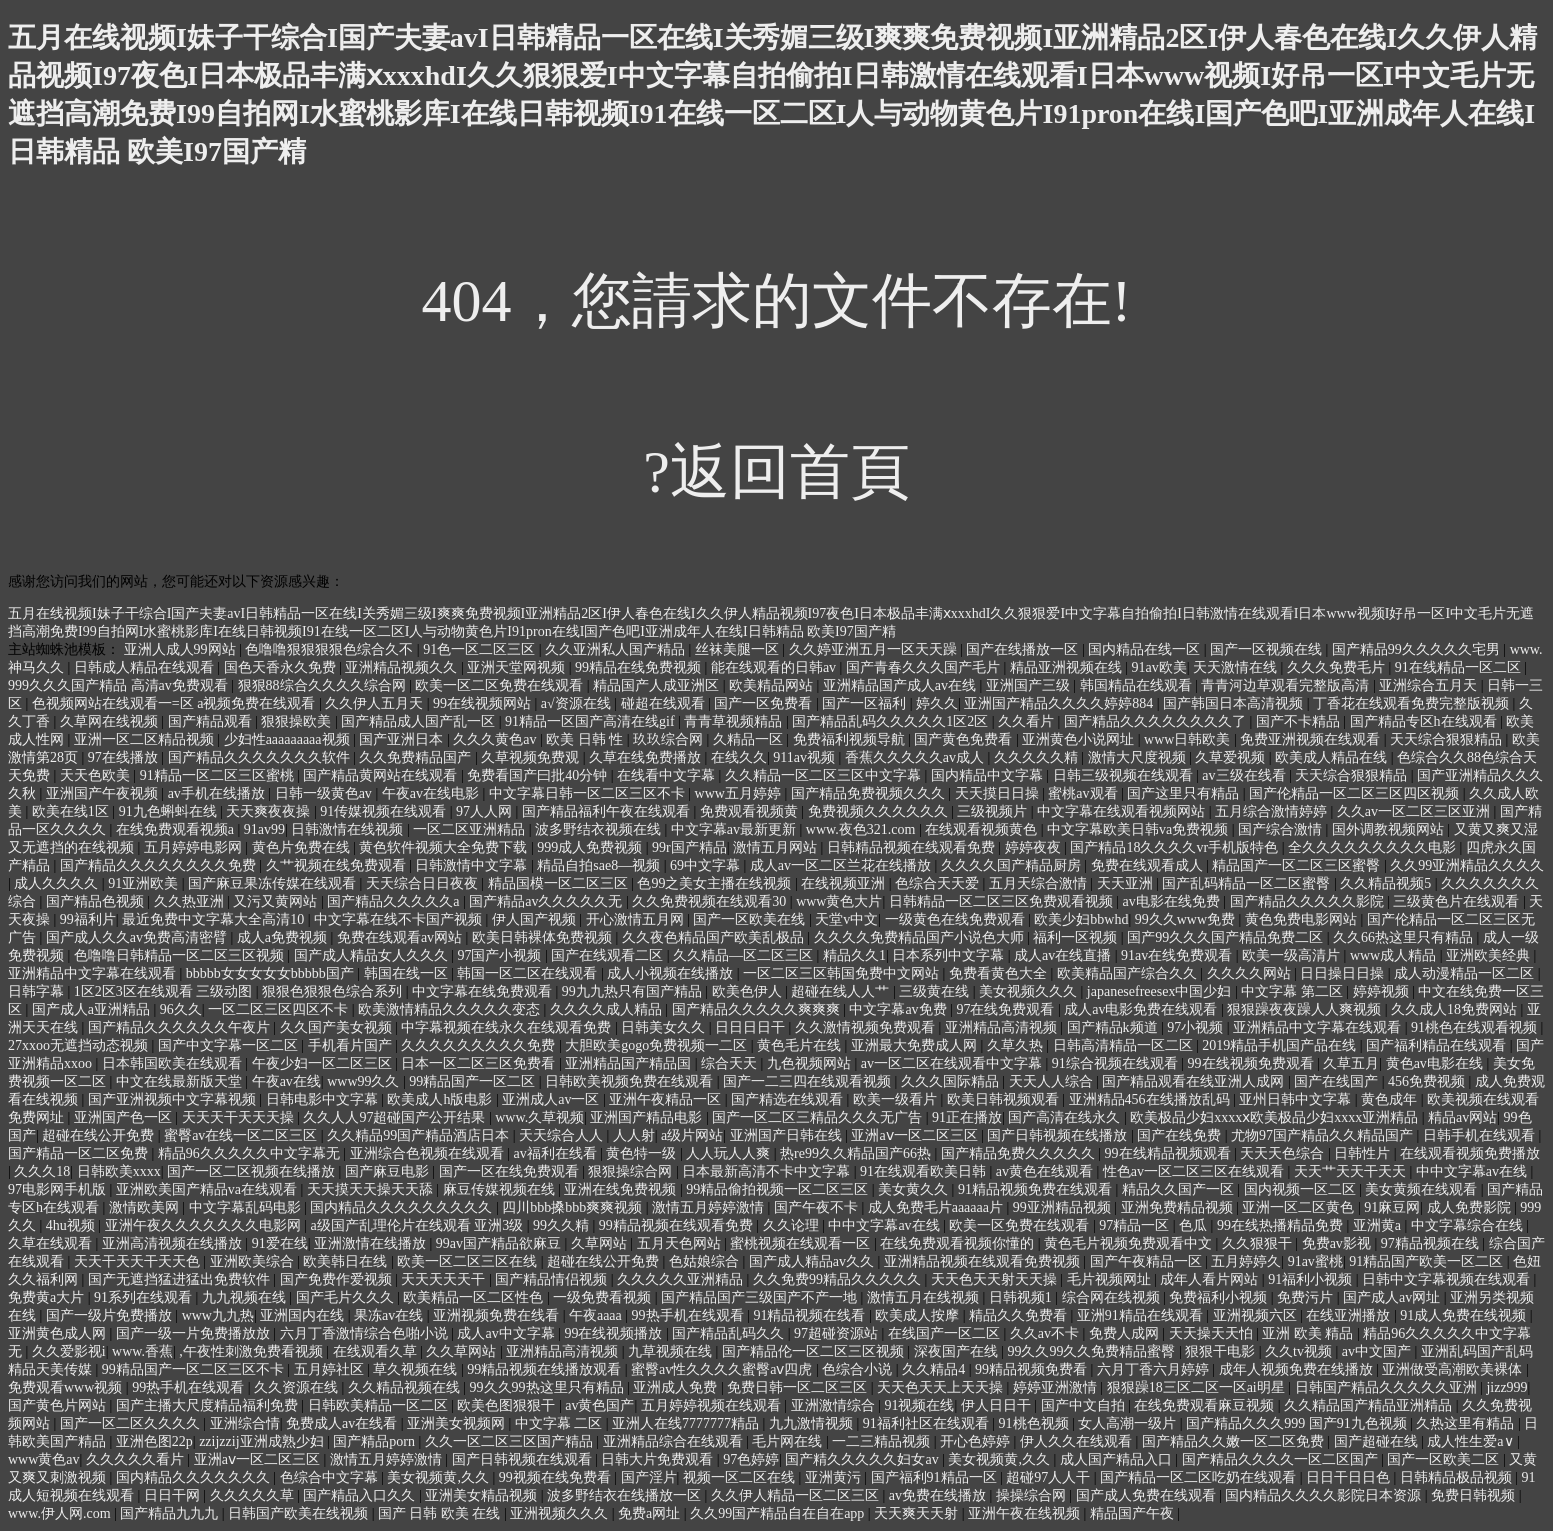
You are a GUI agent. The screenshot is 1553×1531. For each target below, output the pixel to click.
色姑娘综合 (706, 1261)
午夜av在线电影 (432, 793)
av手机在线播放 (218, 793)
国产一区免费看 (765, 703)
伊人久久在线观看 (1078, 1441)
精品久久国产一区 (1180, 1189)
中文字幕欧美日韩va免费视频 (1139, 829)
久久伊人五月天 (376, 703)
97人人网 (486, 811)
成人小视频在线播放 (672, 973)
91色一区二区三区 (481, 649)
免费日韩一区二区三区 (799, 1387)
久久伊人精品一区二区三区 (797, 1495)
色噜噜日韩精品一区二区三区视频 (181, 955)
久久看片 (1028, 721)
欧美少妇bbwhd (1081, 919)
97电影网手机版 (59, 1189)
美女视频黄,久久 (1000, 1459)
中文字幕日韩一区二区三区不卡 (589, 793)
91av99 (264, 829)
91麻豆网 (1392, 1207)
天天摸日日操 (999, 793)
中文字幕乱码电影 (247, 1207)
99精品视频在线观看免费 (678, 1225)
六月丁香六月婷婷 (1155, 1369)
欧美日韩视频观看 (1005, 1099)
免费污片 (1307, 1297)
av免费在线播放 (939, 1495)
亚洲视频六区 (1257, 1315)
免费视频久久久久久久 (880, 811)
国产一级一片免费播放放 (195, 1333)
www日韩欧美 (1189, 739)
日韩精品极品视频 (1458, 1477)
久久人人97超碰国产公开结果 (396, 1117)
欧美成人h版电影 (441, 1099)
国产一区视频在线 (1268, 649)
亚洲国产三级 (1030, 685)
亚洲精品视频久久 (403, 667)
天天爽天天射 (918, 1513)
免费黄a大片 (48, 1297)
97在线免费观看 (1007, 1009)
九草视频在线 (672, 1351)
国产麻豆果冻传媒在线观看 (274, 883)
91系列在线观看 (145, 1297)
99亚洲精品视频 (1064, 1207)
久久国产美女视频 (338, 1027)
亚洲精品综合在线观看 (675, 1441)
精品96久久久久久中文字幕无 (251, 1153)
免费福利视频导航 (851, 739)
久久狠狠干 (1259, 1243)
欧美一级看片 (897, 1099)
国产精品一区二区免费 (80, 1153)
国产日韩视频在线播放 (1059, 1135)
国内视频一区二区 (1302, 1189)
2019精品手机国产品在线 (1281, 1045)
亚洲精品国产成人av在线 (901, 685)
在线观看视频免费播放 (1470, 1153)
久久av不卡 (1046, 1333)
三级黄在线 (936, 991)
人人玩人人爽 (730, 1153)
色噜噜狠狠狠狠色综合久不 (331, 649)
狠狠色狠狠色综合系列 (334, 991)
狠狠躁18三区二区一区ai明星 (1198, 1387)
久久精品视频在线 (406, 1387)
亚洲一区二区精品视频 (146, 739)
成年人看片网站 (1211, 1279)
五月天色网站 (681, 1243)
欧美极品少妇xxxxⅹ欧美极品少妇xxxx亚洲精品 (1276, 1117)
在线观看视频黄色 (983, 829)
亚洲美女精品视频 (483, 1495)
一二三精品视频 (883, 1441)
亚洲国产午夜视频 (104, 793)
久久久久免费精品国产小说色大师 (921, 937)
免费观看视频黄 (751, 811)
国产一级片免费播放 (111, 1315)
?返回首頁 (776, 472)
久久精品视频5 (1387, 883)
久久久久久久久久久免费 (480, 1045)
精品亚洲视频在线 (1068, 667)
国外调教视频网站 (1390, 829)
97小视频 (1197, 1027)
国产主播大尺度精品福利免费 (209, 1405)
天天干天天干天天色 (139, 1261)
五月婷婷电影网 (195, 847)
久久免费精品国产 (417, 757)
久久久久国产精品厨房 (1013, 865)
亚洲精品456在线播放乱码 (1151, 1099)
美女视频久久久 (1030, 991)
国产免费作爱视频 (338, 1279)
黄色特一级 (643, 1153)
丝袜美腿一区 (739, 649)
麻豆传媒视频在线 (501, 1189)
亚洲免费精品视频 (1179, 1207)
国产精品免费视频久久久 (870, 793)
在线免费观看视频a (177, 829)
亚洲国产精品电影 (648, 1117)
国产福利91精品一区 (936, 1477)
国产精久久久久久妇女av (863, 1459)
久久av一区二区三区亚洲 (1415, 811)
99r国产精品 (689, 847)
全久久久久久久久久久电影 (1374, 847)
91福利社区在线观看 (928, 1423)
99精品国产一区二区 (474, 1081)
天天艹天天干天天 (1352, 1171)
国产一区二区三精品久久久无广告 (819, 1117)
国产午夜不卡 (818, 1207)
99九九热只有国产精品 (634, 991)
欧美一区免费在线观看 (1021, 1225)
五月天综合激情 (1040, 883)
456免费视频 (1428, 1081)
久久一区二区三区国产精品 (511, 1441)
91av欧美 (1159, 667)
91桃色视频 (1036, 1423)
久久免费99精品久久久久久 (839, 1279)
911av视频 (805, 757)
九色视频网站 (811, 1063)
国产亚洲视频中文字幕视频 (174, 1099)
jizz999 (1506, 1387)
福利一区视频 (1077, 937)
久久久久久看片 (137, 1459)
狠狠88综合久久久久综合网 (324, 685)
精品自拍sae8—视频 (600, 865)
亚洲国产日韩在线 (788, 1135)
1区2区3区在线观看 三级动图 (165, 991)
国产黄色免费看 (965, 739)
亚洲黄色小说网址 (1080, 739)
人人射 (634, 1135)
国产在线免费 (1181, 1135)
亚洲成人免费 (677, 1387)
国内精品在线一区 (1146, 649)
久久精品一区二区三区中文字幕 (825, 775)
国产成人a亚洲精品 (93, 1009)
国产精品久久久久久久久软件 (261, 757)
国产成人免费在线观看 (1148, 1495)
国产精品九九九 (171, 1513)
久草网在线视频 (111, 721)
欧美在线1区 (72, 811)
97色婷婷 (751, 1459)
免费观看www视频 (67, 1387)
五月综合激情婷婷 (1273, 811)
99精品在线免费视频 (640, 667)
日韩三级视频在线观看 (1125, 775)
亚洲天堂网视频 (518, 667)
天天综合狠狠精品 (1448, 739)
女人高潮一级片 (1129, 1423)
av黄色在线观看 (1046, 1171)
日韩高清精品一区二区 (1125, 1045)
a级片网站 (692, 1135)
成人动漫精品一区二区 (1466, 973)
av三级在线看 (1245, 775)
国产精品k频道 (1114, 1027)
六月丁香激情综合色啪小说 (366, 1333)
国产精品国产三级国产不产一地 (761, 1297)
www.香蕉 (142, 1351)
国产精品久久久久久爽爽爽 (758, 1009)
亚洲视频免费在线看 (498, 1315)
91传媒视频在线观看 (385, 811)
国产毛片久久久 (347, 1297)
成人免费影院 (1471, 1207)
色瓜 (1195, 1225)
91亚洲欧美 (145, 883)
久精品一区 (750, 739)
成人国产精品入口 (1118, 1459)
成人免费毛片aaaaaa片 (937, 1207)
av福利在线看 (556, 1153)
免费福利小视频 (1220, 1297)
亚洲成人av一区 (552, 1099)
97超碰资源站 (838, 1333)
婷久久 (937, 703)
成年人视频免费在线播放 (1298, 1369)
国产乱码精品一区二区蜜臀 (1248, 883)
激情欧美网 (146, 1207)
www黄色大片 (839, 901)
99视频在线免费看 (557, 1477)
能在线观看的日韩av (775, 667)
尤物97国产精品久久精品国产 (1324, 1135)
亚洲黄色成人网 (59, 1333)
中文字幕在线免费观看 (484, 991)
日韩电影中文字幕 (324, 1099)
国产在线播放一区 (1024, 649)
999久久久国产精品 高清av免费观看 (119, 685)
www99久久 (365, 1081)
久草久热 (1017, 1045)
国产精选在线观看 (789, 1099)
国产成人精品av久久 (813, 1261)
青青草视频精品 (735, 721)
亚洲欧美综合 (254, 1261)
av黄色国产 (599, 1405)
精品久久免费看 (1020, 1315)
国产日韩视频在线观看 (524, 1459)
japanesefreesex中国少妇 (1161, 991)
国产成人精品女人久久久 (373, 955)
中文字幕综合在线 (1469, 1225)
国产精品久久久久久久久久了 (1157, 721)
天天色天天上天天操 (942, 1387)
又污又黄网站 (277, 901)
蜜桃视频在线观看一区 (802, 1243)
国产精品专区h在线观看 (1425, 721)
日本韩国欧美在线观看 (174, 1063)
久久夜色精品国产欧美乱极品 (715, 937)
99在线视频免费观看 (1253, 1063)
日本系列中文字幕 (950, 955)
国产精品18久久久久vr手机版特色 (1175, 847)
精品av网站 (1462, 1117)
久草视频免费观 (532, 757)
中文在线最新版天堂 (181, 1081)
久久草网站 (463, 1351)
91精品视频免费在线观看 (1037, 1189)
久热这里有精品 (1467, 1423)
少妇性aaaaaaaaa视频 (288, 739)
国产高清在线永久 (1066, 1117)
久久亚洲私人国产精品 (617, 649)
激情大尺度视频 (1139, 757)
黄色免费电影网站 (1303, 919)
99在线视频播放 (615, 1333)
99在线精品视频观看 (1170, 1153)
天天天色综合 (1284, 1153)
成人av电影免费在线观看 (1142, 1009)
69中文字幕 (707, 865)
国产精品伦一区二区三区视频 (815, 1351)
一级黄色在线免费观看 (957, 919)
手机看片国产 (352, 1045)
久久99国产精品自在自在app (779, 1513)
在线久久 (739, 757)
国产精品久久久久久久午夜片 (181, 1027)
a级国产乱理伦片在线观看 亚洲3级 (418, 1225)
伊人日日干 (998, 1405)
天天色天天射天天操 (996, 1279)
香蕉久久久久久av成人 (916, 757)
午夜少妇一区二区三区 (324, 1063)
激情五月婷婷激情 (710, 1207)
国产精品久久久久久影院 (1309, 901)
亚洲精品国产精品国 (630, 1063)
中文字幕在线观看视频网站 (1123, 811)
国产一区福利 (866, 703)
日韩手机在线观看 (1481, 1135)
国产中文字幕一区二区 (230, 1045)
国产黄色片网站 (59, 1405)
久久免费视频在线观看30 (711, 901)
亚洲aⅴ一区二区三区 (916, 1135)
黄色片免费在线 (303, 847)
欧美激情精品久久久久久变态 (451, 1009)
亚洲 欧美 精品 (1309, 1333)
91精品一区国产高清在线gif (591, 721)
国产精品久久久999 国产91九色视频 (1298, 1423)
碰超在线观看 (665, 703)
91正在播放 (967, 1117)
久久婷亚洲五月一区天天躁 (875, 649)
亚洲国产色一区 (125, 1117)
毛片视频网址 (1111, 1279)
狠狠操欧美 (298, 721)
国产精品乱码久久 (730, 1333)
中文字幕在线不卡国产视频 (400, 919)
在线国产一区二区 (946, 1333)
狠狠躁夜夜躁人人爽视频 (1306, 1009)
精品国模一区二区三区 (560, 883)
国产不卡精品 (1300, 721)
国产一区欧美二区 (1445, 1459)
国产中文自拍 (1085, 1405)
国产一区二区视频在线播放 (253, 1171)
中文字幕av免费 (899, 1009)
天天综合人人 (563, 1135)
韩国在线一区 (408, 973)
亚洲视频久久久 (561, 1513)
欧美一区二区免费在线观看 (501, 685)
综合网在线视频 (1113, 1297)
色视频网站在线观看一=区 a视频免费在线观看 (175, 703)
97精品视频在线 (1432, 1243)
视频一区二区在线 (741, 1477)
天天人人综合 (1053, 1081)
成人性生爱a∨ (1472, 1441)
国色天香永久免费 (282, 667)
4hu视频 (72, 1225)
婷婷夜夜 (1035, 847)
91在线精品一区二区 (1460, 667)
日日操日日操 (1344, 973)
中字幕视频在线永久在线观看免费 (508, 1027)
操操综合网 (1033, 1495)
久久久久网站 (1251, 973)
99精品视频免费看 (1033, 1369)
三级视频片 (994, 811)
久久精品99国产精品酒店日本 (420, 1135)
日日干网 (174, 1495)
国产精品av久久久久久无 (547, 901)
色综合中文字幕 (331, 1477)
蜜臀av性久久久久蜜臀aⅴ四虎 (723, 1369)
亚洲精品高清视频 (1003, 1027)
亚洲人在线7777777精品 (687, 1423)
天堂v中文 (846, 919)
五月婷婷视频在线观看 (713, 1405)
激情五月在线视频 (925, 1297)
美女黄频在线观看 (1423, 1189)
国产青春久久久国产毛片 (925, 667)
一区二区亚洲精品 (471, 829)
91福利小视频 (1312, 1279)
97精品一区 (1136, 1225)
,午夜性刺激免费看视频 (252, 1351)
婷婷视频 (1383, 991)
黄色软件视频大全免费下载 (445, 847)
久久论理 (793, 1225)
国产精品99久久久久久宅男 (1418, 649)
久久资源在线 (298, 1387)
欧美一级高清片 (1293, 955)
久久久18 (42, 1171)
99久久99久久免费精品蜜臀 (1093, 1351)
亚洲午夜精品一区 (667, 1099)
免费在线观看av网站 (401, 937)
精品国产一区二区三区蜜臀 (1298, 865)
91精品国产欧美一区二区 (1428, 1261)
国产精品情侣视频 (553, 1279)
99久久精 (563, 1225)
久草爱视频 (1232, 757)
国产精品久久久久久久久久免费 (160, 865)
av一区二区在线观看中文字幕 (953, 1063)
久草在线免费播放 (647, 757)
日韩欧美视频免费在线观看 (631, 1081)
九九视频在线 (246, 1297)
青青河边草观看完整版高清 (1287, 685)
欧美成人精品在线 (1333, 757)
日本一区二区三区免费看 (480, 1063)
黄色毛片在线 (801, 1045)
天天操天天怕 (1213, 1333)
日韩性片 (1364, 1153)
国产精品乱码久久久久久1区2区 (892, 721)
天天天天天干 (445, 1279)
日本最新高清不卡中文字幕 (768, 1171)
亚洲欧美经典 (1490, 955)
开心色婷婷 (977, 1441)
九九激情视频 (813, 1423)
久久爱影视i (69, 1351)
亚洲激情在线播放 (372, 1243)
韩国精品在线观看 (1138, 685)
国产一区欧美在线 (751, 919)
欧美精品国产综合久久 (1129, 973)
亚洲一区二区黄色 (1300, 1207)
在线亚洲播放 (1350, 1315)
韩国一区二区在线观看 (529, 973)
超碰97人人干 (1050, 1477)
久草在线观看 (52, 1243)
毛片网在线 (789, 1441)
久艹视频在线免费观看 (338, 865)
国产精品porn (375, 1441)
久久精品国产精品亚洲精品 (1370, 1405)
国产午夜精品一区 (1148, 1261)
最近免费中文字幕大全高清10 (215, 919)
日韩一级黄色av (325, 793)
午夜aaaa (597, 1315)
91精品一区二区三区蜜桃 (219, 775)
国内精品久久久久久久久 (195, 1477)
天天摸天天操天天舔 (372, 1189)
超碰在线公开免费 (100, 1135)
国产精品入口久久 (361, 1495)
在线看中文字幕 (668, 775)
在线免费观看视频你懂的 (959, 1243)
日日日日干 (752, 1027)
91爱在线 (280, 1243)
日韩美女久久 (665, 1027)
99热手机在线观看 (690, 1315)
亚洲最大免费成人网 (916, 1045)
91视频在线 (919, 1405)
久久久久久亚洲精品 (682, 1279)
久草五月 (1351, 1063)
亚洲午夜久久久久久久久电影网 (205, 1225)
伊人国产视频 (536, 919)
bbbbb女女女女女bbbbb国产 (272, 973)
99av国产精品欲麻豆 (500, 1243)
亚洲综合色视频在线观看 (429, 1153)
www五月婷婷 (740, 793)
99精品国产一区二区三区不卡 (195, 1369)
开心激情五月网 (637, 919)
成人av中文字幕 (507, 1333)
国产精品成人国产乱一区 (420, 721)
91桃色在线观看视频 (1476, 1027)
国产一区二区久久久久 (132, 1423)
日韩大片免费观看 (659, 1459)
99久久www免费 (1187, 919)
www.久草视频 (539, 1117)
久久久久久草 (254, 1495)
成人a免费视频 (284, 937)
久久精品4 (935, 1369)
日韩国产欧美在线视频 (300, 1513)
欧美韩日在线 (347, 1261)
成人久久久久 (58, 883)
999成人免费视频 (591, 847)
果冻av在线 (390, 1315)
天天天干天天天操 (240, 1117)
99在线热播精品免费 (1282, 1225)
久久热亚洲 (191, 901)
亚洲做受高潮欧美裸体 (1454, 1369)
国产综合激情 (1282, 829)
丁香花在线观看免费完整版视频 (1413, 703)
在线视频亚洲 (845, 883)
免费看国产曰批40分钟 (539, 775)
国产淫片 (649, 1477)
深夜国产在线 (958, 1351)
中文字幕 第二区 (1293, 991)
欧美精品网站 (773, 685)
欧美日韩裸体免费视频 (544, 937)
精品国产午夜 (1134, 1513)
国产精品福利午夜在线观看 (608, 811)
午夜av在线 (286, 1081)
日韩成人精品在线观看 (146, 667)
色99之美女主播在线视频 (716, 883)
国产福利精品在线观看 (1438, 1045)
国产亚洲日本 (403, 739)
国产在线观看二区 (609, 955)
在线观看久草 (377, 1351)
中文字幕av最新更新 (735, 829)
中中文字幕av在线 (1473, 1171)
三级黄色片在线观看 (1458, 901)
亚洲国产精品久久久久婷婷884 (1060, 703)
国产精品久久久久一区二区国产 (1282, 1459)
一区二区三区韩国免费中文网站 (843, 973)
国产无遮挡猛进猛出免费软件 (181, 1279)
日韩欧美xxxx (119, 1171)
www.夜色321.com (862, 829)
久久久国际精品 (952, 1081)
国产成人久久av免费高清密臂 (138, 937)
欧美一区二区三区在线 (469, 1261)
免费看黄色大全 (1000, 973)
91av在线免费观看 (1178, 955)
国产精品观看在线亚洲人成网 (1195, 1081)
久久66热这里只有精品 (1405, 937)
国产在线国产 (1338, 1081)
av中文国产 (1378, 1351)
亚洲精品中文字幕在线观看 (94, 973)
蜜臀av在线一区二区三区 (242, 1135)
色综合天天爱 (939, 883)
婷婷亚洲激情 (1057, 1387)
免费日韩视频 (1475, 1495)
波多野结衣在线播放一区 (626, 1495)
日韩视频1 (1022, 1297)
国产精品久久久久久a (395, 901)
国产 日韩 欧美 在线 (441, 1513)
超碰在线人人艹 (842, 991)
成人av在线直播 (1064, 955)
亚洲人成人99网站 (182, 649)
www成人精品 (1395, 955)
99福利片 (88, 919)
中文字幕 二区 (560, 1423)
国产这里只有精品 (1185, 793)
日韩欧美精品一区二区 (380, 1405)
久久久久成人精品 (608, 1009)
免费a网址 (651, 1513)
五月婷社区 (331, 1369)
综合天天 (731, 1063)
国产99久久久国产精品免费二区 (1227, 937)
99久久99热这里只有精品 (549, 1387)
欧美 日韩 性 (586, 739)
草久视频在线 (417, 1369)
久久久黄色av (496, 739)
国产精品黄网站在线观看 (382, 775)
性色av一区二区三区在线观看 (1195, 1171)
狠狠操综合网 (632, 1171)
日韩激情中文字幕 (473, 865)
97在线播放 (125, 757)
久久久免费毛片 (1338, 667)
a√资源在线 (577, 703)
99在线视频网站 (484, 703)
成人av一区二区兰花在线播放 (842, 865)
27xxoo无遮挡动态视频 (80, 1045)
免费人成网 (1126, 1333)
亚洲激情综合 (835, 1405)
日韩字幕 (38, 991)
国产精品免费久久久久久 (1020, 1153)
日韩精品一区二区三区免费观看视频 (1003, 901)
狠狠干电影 (1222, 1351)
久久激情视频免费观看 (867, 1027)
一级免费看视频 (604, 1297)
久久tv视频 (1300, 1351)
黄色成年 (1391, 1099)
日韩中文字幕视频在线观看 (1448, 1279)
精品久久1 (854, 955)
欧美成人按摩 (919, 1315)
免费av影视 (1338, 1243)
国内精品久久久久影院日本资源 (1325, 1495)
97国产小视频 (501, 955)
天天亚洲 (1127, 883)
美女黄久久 (915, 1189)
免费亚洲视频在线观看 (1312, 739)
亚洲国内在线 (304, 1315)
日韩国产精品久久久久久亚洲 (1388, 1387)
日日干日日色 (1350, 1477)
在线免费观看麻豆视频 (1206, 1405)
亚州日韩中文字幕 (1297, 1099)
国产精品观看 (212, 721)
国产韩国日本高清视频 (1235, 703)
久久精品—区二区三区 (745, 955)
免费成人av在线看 (343, 1423)
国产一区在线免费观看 (511, 1171)
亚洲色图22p (154, 1441)
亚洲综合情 (245, 1423)
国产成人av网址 (1393, 1297)
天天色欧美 (97, 775)
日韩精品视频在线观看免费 (913, 847)
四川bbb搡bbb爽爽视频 (574, 1207)
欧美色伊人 (749, 991)
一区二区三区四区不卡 (280, 1009)
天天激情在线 (1237, 667)
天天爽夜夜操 (270, 811)
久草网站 (601, 1243)
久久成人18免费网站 (1456, 1009)
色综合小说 (859, 1369)
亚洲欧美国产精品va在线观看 (208, 1189)
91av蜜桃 (1315, 1261)
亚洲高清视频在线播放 (174, 1243)
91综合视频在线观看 (1117, 1063)
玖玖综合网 (670, 739)
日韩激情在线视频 (349, 829)
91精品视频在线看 (811, 1315)
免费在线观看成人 (1149, 865)
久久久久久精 (1038, 757)
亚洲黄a (1379, 1225)
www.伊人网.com (61, 1513)
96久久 (181, 1009)
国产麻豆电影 (389, 1171)
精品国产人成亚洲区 (658, 685)
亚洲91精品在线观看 (1142, 1315)
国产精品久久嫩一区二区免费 (1235, 1441)
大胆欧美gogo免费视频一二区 (658, 1045)
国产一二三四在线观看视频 (809, 1081)
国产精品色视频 (97, 901)
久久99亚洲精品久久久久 (1467, 865)
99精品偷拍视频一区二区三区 (779, 1189)
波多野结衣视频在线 (600, 829)
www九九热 (218, 1315)
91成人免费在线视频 (1465, 1315)
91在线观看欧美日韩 (925, 1171)
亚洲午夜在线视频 (1026, 1513)
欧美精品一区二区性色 (475, 1297)
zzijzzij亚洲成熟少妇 (263, 1441)
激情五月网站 (777, 847)
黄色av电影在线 (1436, 1063)
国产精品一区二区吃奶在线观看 (1200, 1477)
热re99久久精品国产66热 (857, 1153)
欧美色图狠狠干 (508, 1405)
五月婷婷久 (1246, 1261)
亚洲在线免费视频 (622, 1189)
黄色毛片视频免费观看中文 (1130, 1243)
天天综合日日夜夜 (424, 883)
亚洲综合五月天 (1430, 685)
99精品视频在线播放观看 (546, 1369)
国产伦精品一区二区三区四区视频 (1356, 793)
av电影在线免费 (1173, 901)
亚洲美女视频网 (458, 1423)
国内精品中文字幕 (989, 775)
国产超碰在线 (1378, 1441)
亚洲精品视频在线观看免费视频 (984, 1261)
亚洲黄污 (835, 1477)
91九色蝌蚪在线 (170, 811)
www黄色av (44, 1459)
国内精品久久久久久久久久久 (403, 1207)
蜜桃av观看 (1084, 793)
